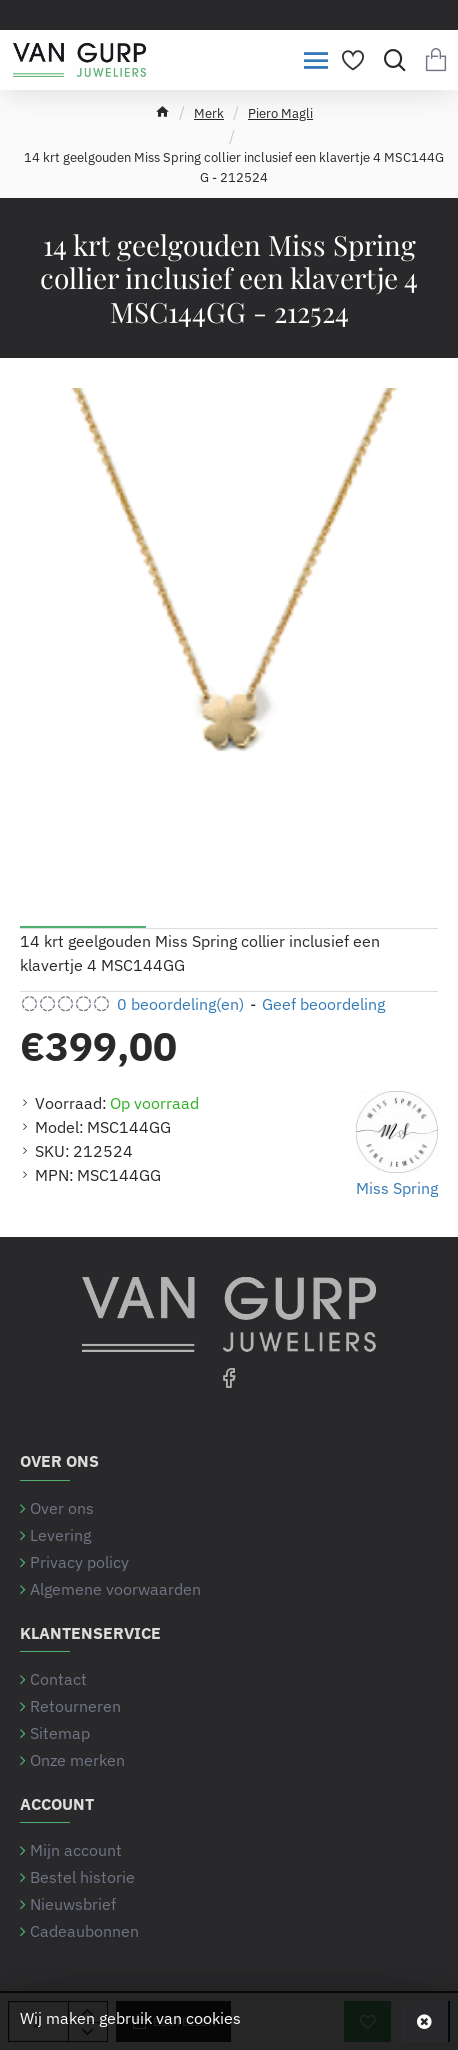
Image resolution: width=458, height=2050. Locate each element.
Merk (209, 113)
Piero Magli (280, 113)
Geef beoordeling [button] (323, 1004)
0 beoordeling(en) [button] (180, 1004)
